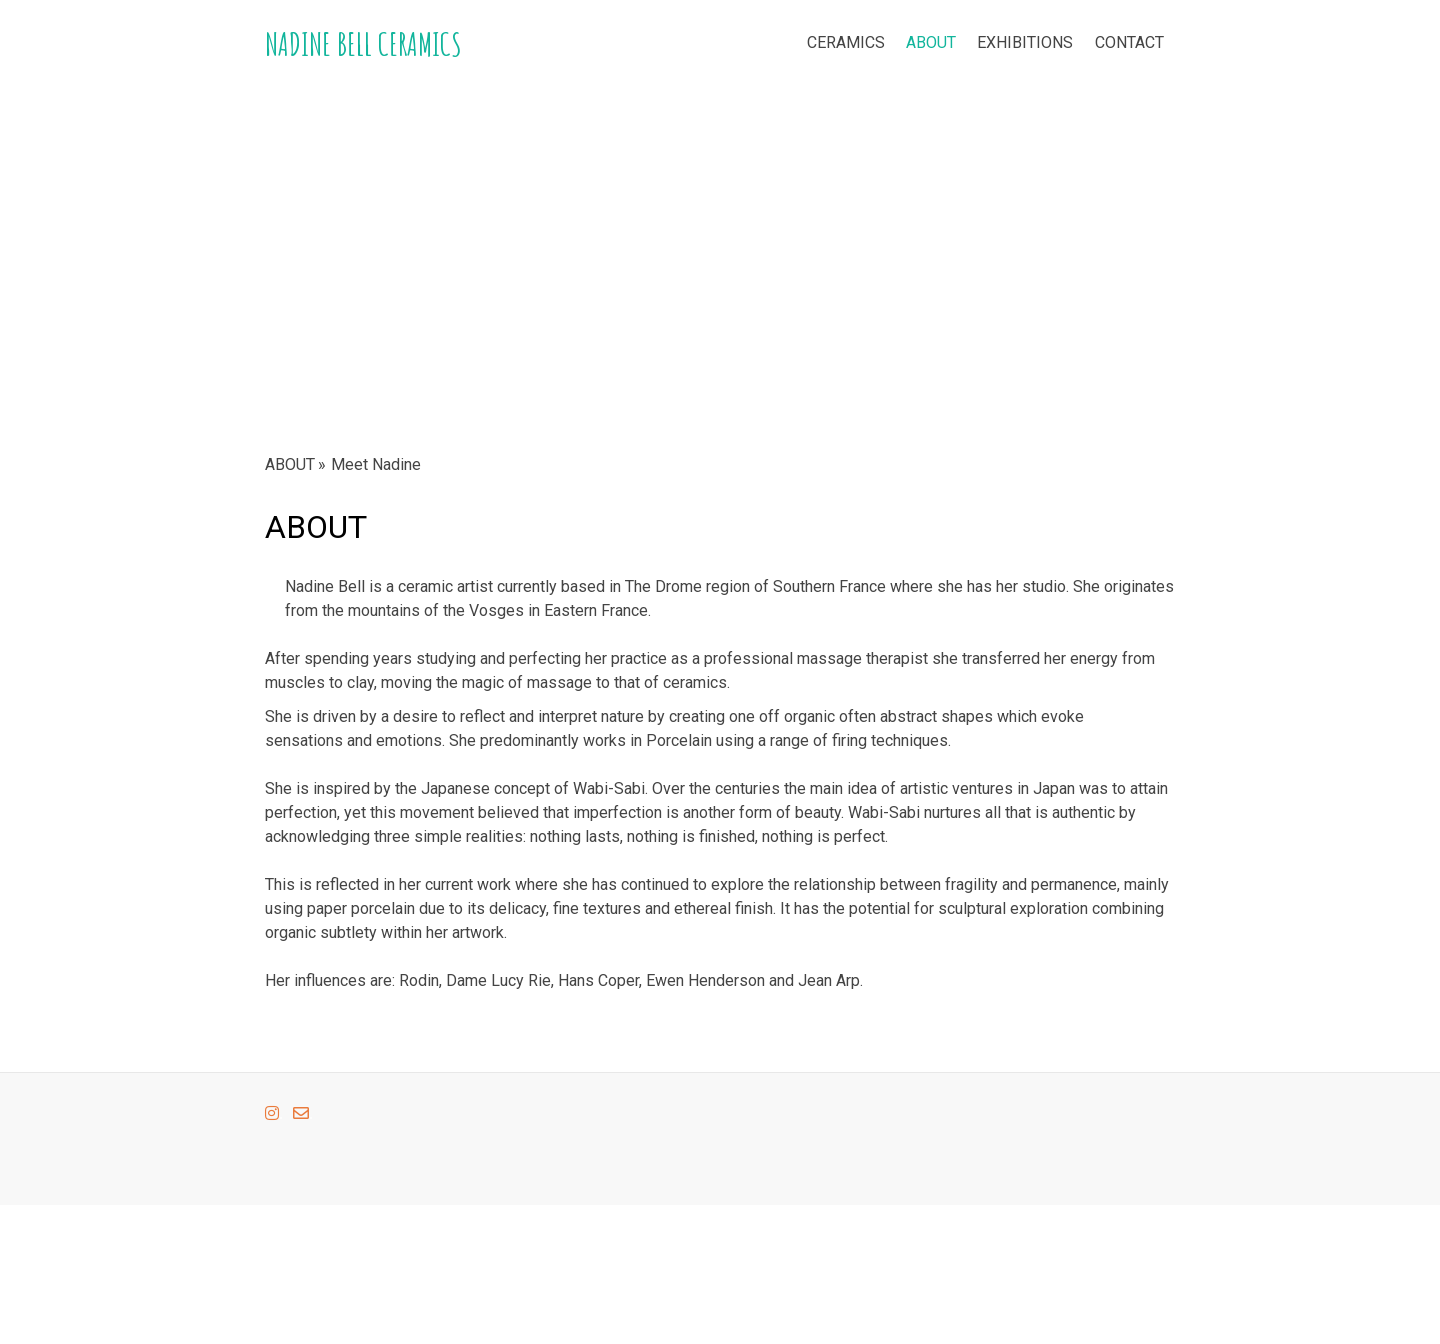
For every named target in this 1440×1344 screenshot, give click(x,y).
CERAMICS (846, 42)
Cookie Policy (298, 1264)
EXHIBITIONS (1025, 42)
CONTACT (1129, 42)
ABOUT (931, 42)
